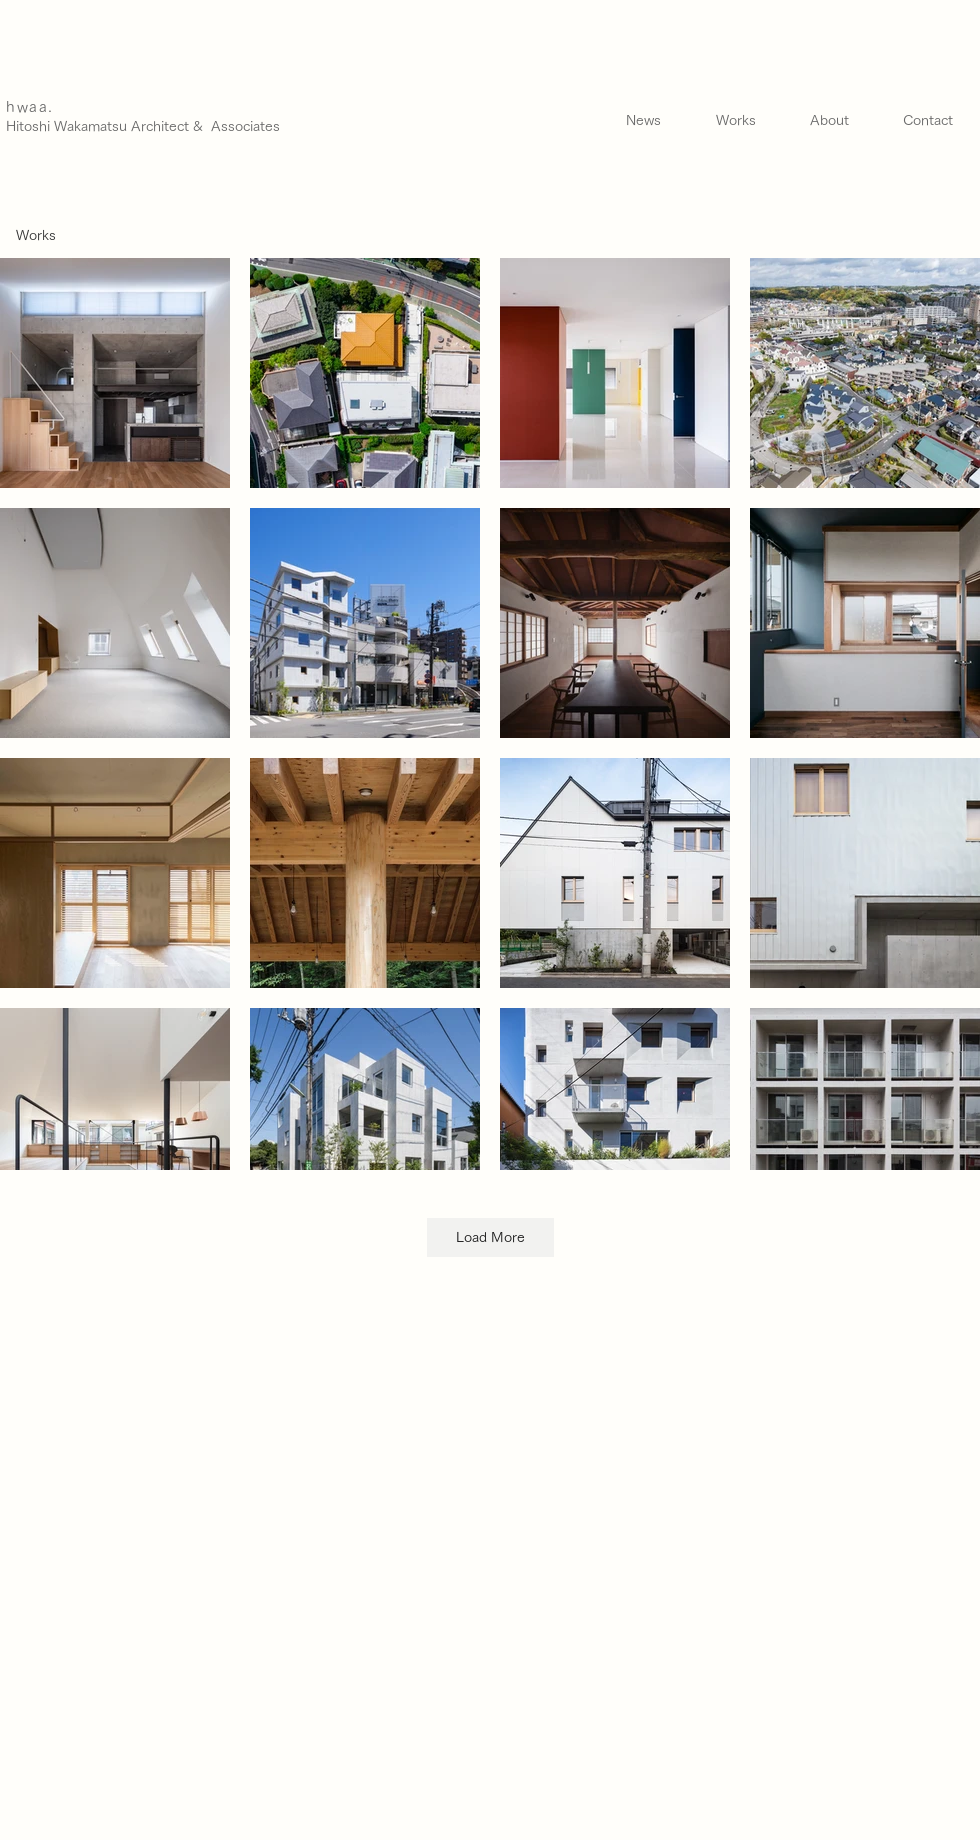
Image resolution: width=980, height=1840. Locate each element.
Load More (490, 1237)
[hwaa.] (92, 107)
